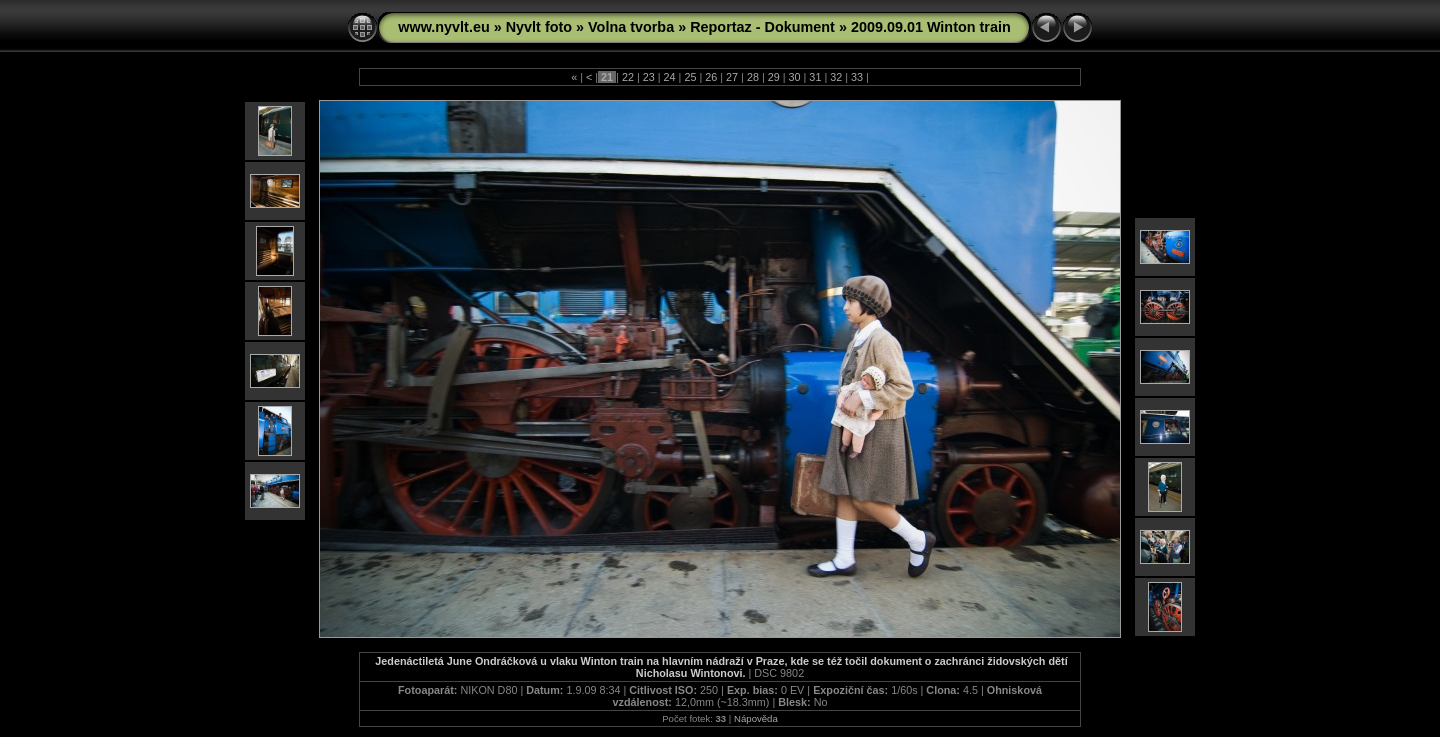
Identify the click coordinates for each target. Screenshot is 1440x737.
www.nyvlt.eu (443, 27)
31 (815, 77)
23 (649, 77)
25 (690, 77)
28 (753, 77)
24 (670, 77)
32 (836, 77)
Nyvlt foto (539, 27)
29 (774, 77)
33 (857, 77)
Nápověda (756, 718)
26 (711, 77)
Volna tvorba (631, 27)
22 (628, 77)
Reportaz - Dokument (762, 27)
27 (732, 77)
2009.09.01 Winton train (931, 27)
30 (795, 77)
